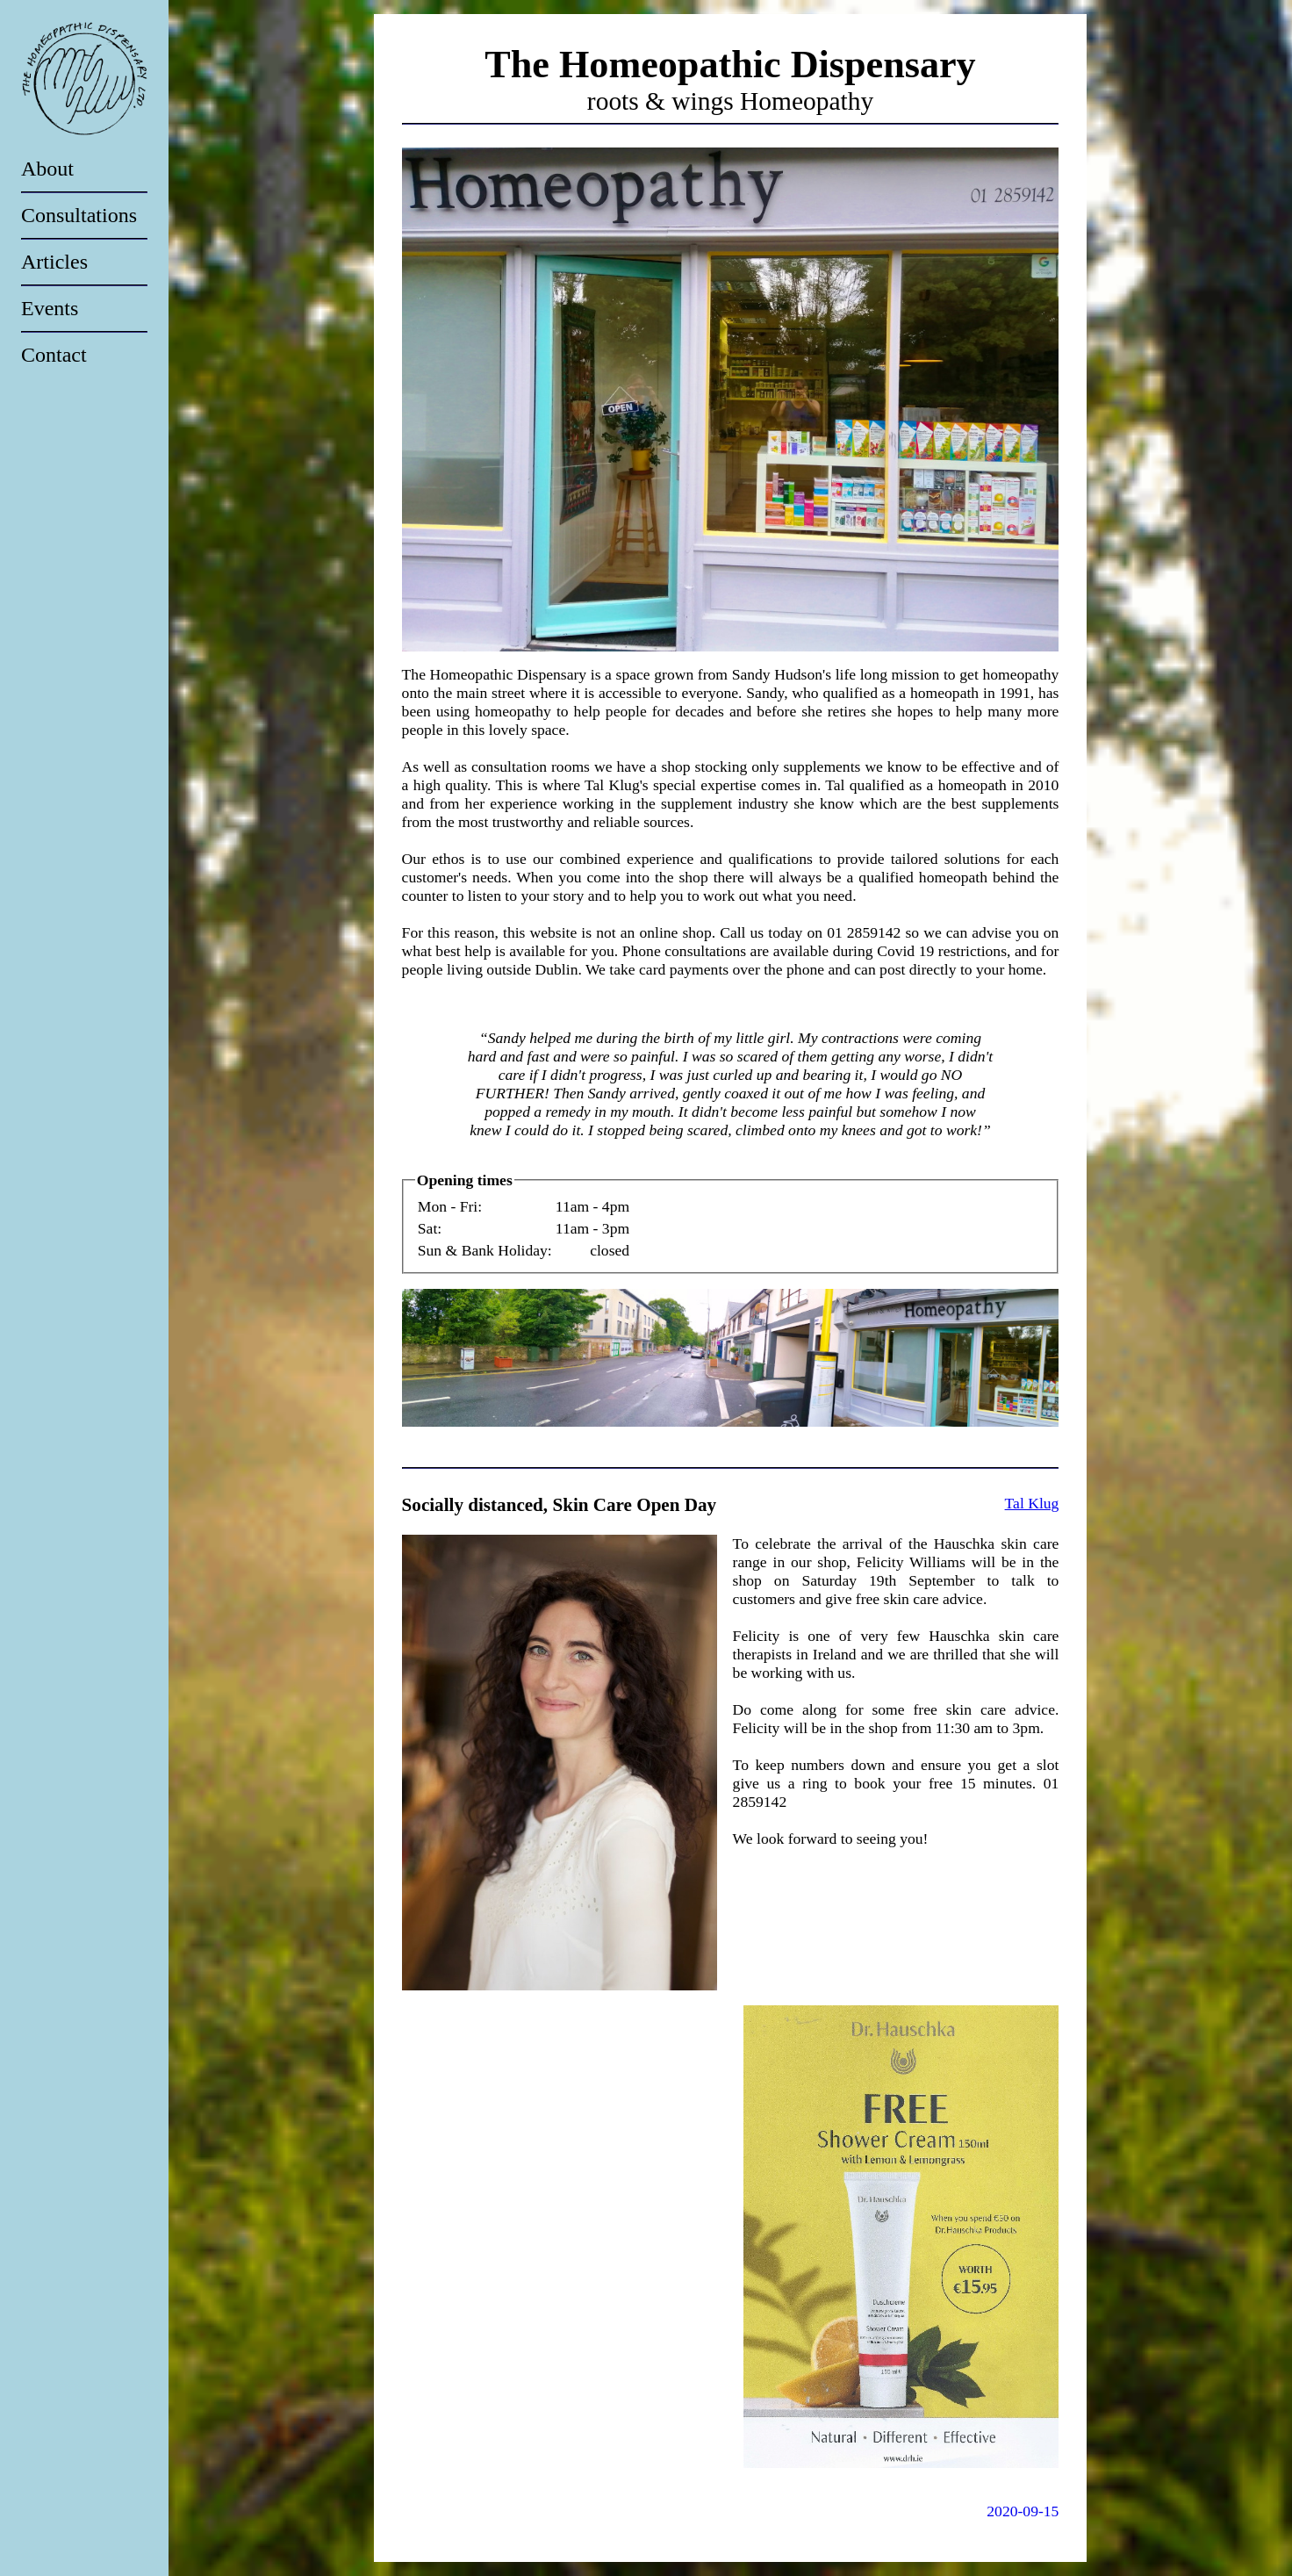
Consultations (79, 215)
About (47, 168)
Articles (54, 261)
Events (49, 308)
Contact (54, 354)
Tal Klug (1032, 1503)
